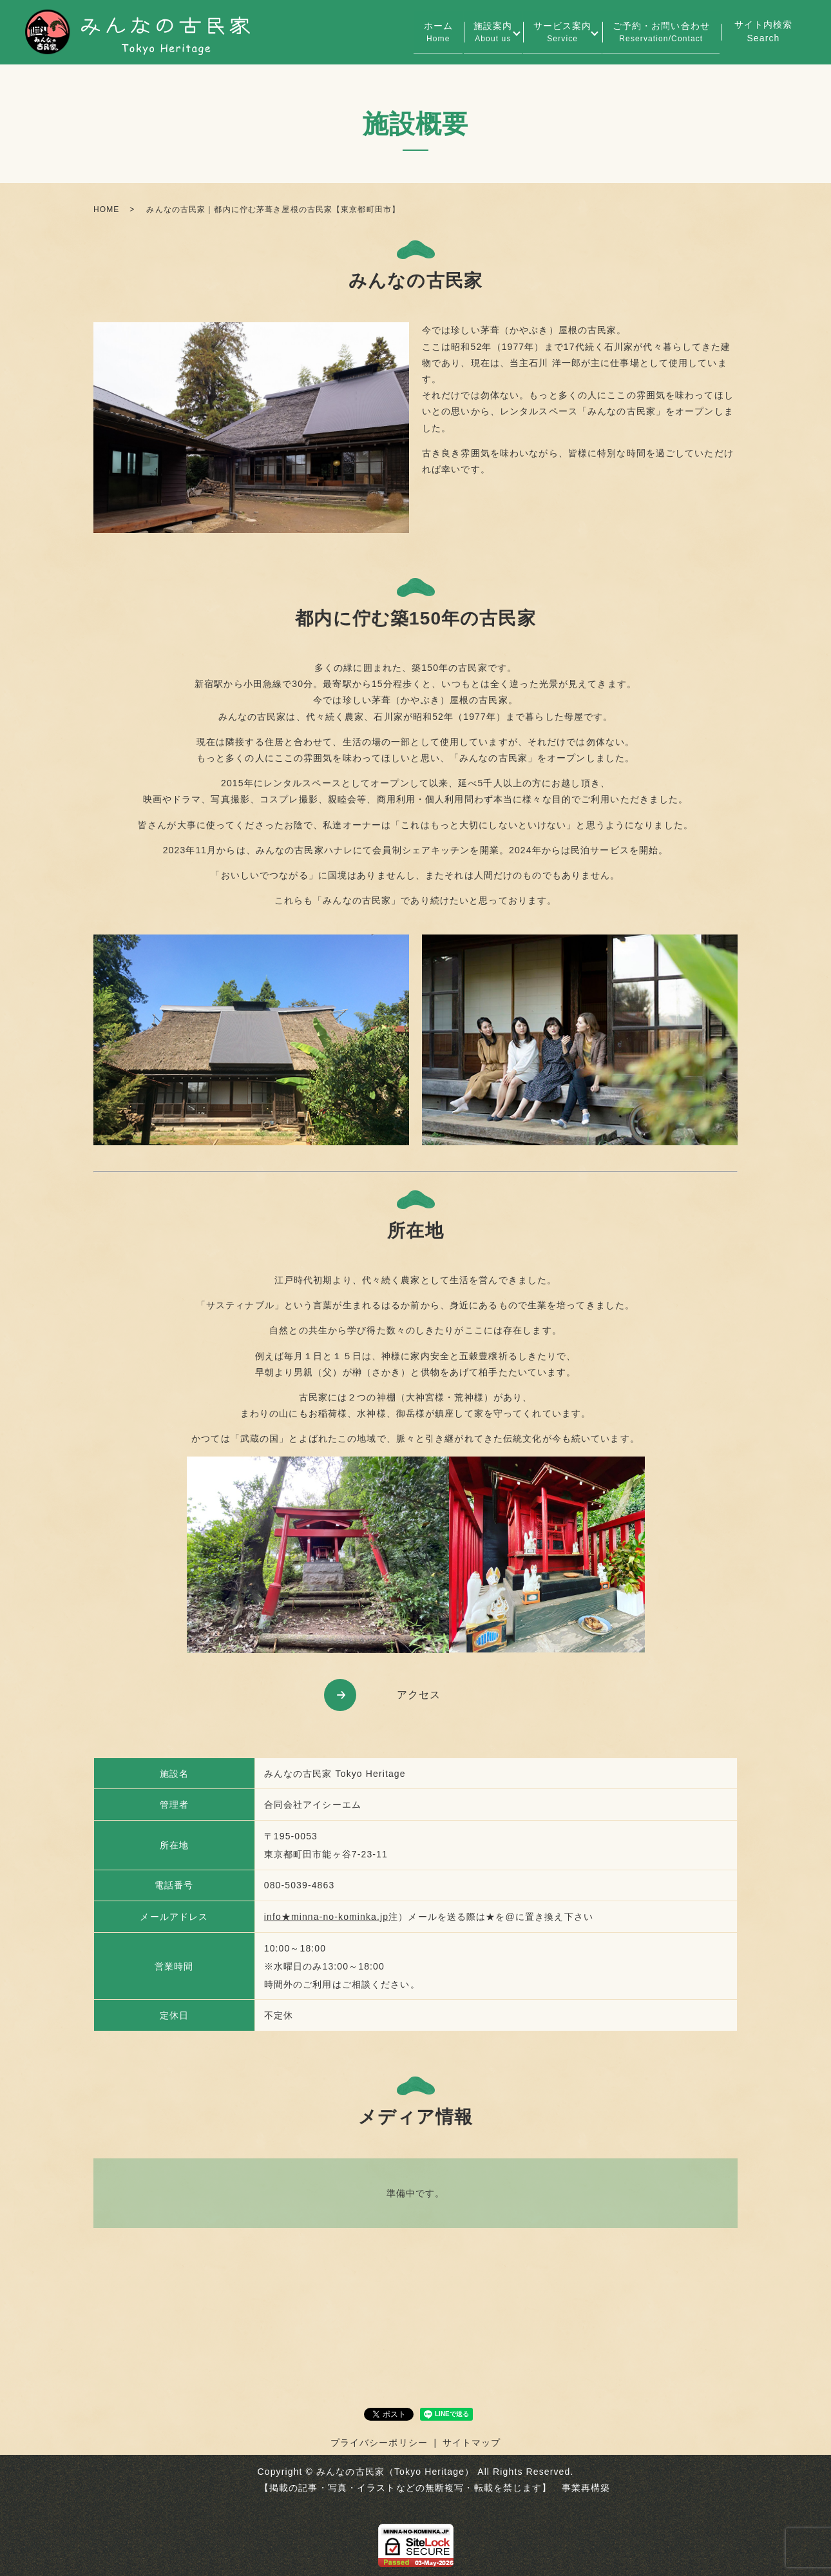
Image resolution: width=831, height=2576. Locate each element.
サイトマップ (472, 2442)
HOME (106, 209)
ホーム (413, 32)
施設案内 (475, 32)
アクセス (419, 1694)
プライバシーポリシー (379, 2442)
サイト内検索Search (763, 31)
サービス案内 (551, 32)
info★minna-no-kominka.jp (326, 1917)
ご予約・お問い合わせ (657, 32)
